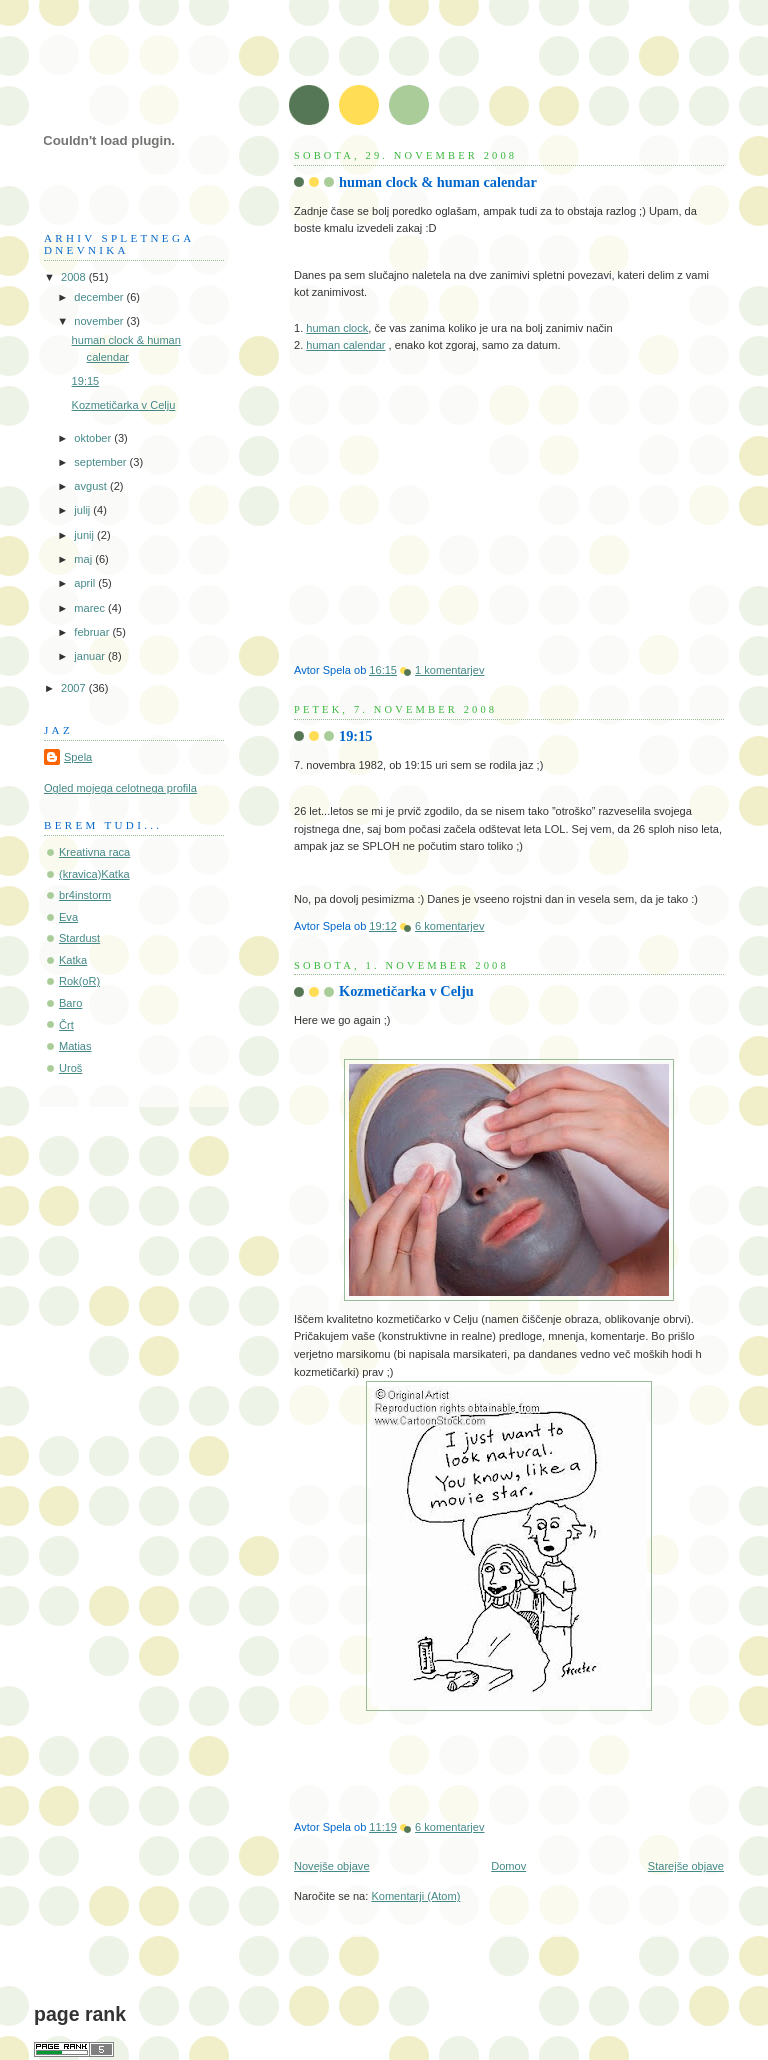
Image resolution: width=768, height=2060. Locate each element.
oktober (94, 438)
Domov (508, 1866)
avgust (92, 486)
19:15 (356, 736)
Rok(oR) (79, 981)
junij (85, 535)
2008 (75, 277)
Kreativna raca (94, 852)
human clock (337, 328)
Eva (68, 917)
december (100, 297)
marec (91, 608)
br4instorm (85, 895)
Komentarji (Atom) (415, 1896)
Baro (70, 1003)
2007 (75, 688)
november (100, 321)
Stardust (79, 938)
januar (91, 656)
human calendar (345, 345)
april (86, 583)
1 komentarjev (449, 670)
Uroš (70, 1068)
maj (84, 559)
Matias (75, 1046)
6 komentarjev (449, 926)
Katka (73, 960)
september (101, 462)
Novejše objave (332, 1866)
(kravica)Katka (94, 874)
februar (93, 632)
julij (83, 510)
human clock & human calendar (438, 182)
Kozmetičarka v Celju (406, 991)
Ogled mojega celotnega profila (120, 788)
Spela (78, 757)
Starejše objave (686, 1866)
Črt (66, 1025)
